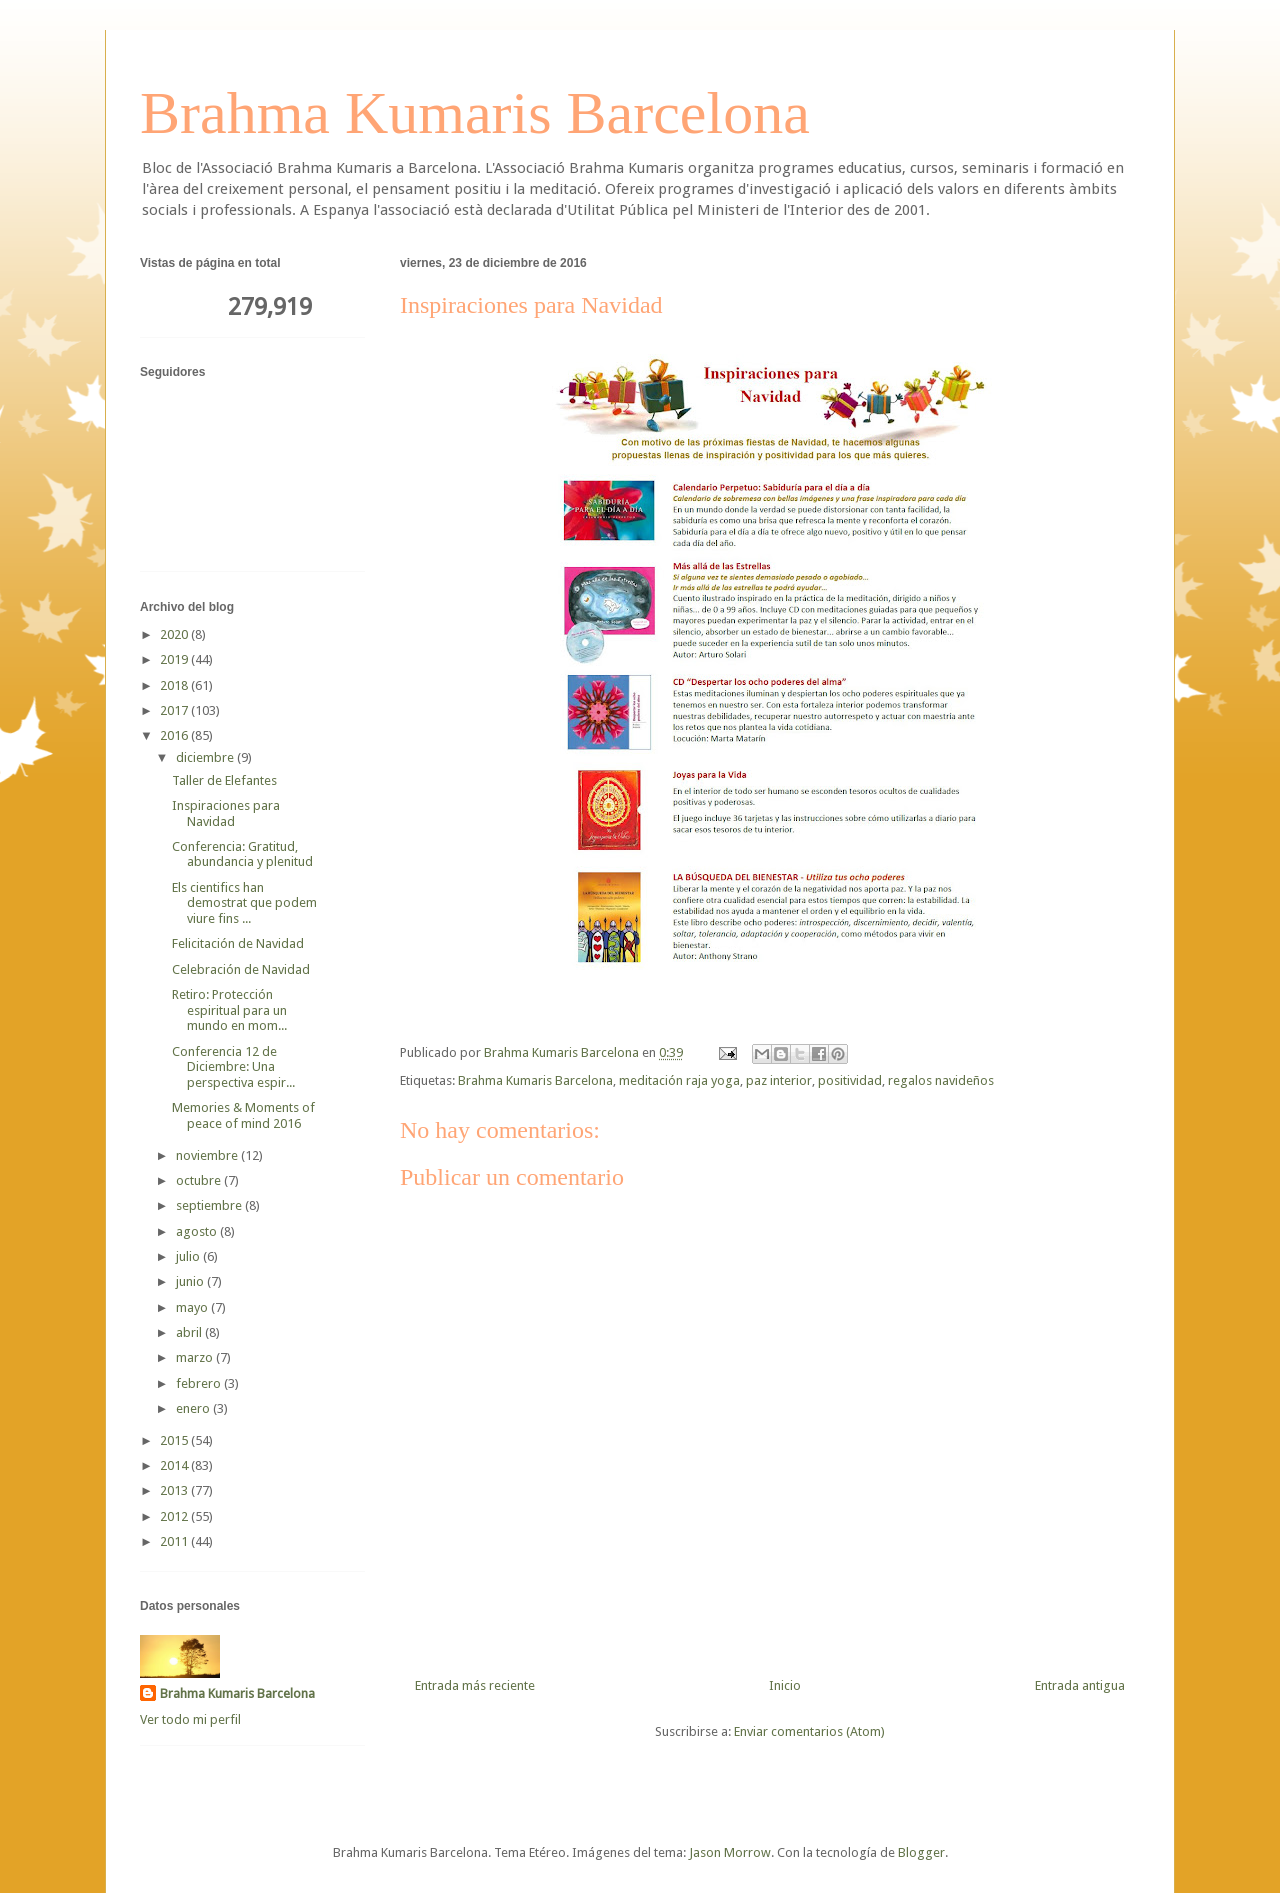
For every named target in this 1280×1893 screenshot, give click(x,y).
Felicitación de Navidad (238, 943)
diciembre (206, 757)
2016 (175, 735)
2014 (175, 1465)
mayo (193, 1307)
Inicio (785, 1685)
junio (191, 1281)
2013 (175, 1490)
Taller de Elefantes (224, 780)
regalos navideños (941, 1080)
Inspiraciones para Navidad (226, 813)
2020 (175, 634)
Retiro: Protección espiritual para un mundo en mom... (229, 1010)
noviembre (208, 1155)
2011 (175, 1541)
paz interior (779, 1080)
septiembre (210, 1205)
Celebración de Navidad (241, 969)
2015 (175, 1440)
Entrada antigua (1080, 1685)
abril (190, 1332)
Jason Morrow (730, 1852)
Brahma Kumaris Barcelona (475, 113)
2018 (175, 685)
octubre (200, 1180)
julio (189, 1256)
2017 (175, 710)
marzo (196, 1357)
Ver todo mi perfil (190, 1719)
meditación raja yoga (679, 1080)
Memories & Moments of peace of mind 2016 (243, 1115)
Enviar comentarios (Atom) (809, 1731)
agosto (198, 1231)
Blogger (921, 1852)
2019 (175, 659)
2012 (175, 1516)
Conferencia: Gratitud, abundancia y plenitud (242, 854)
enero (194, 1408)
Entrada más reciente (475, 1685)
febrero (200, 1383)
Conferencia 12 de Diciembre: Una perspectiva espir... (233, 1067)
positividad (850, 1080)
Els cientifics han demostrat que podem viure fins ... (244, 903)
